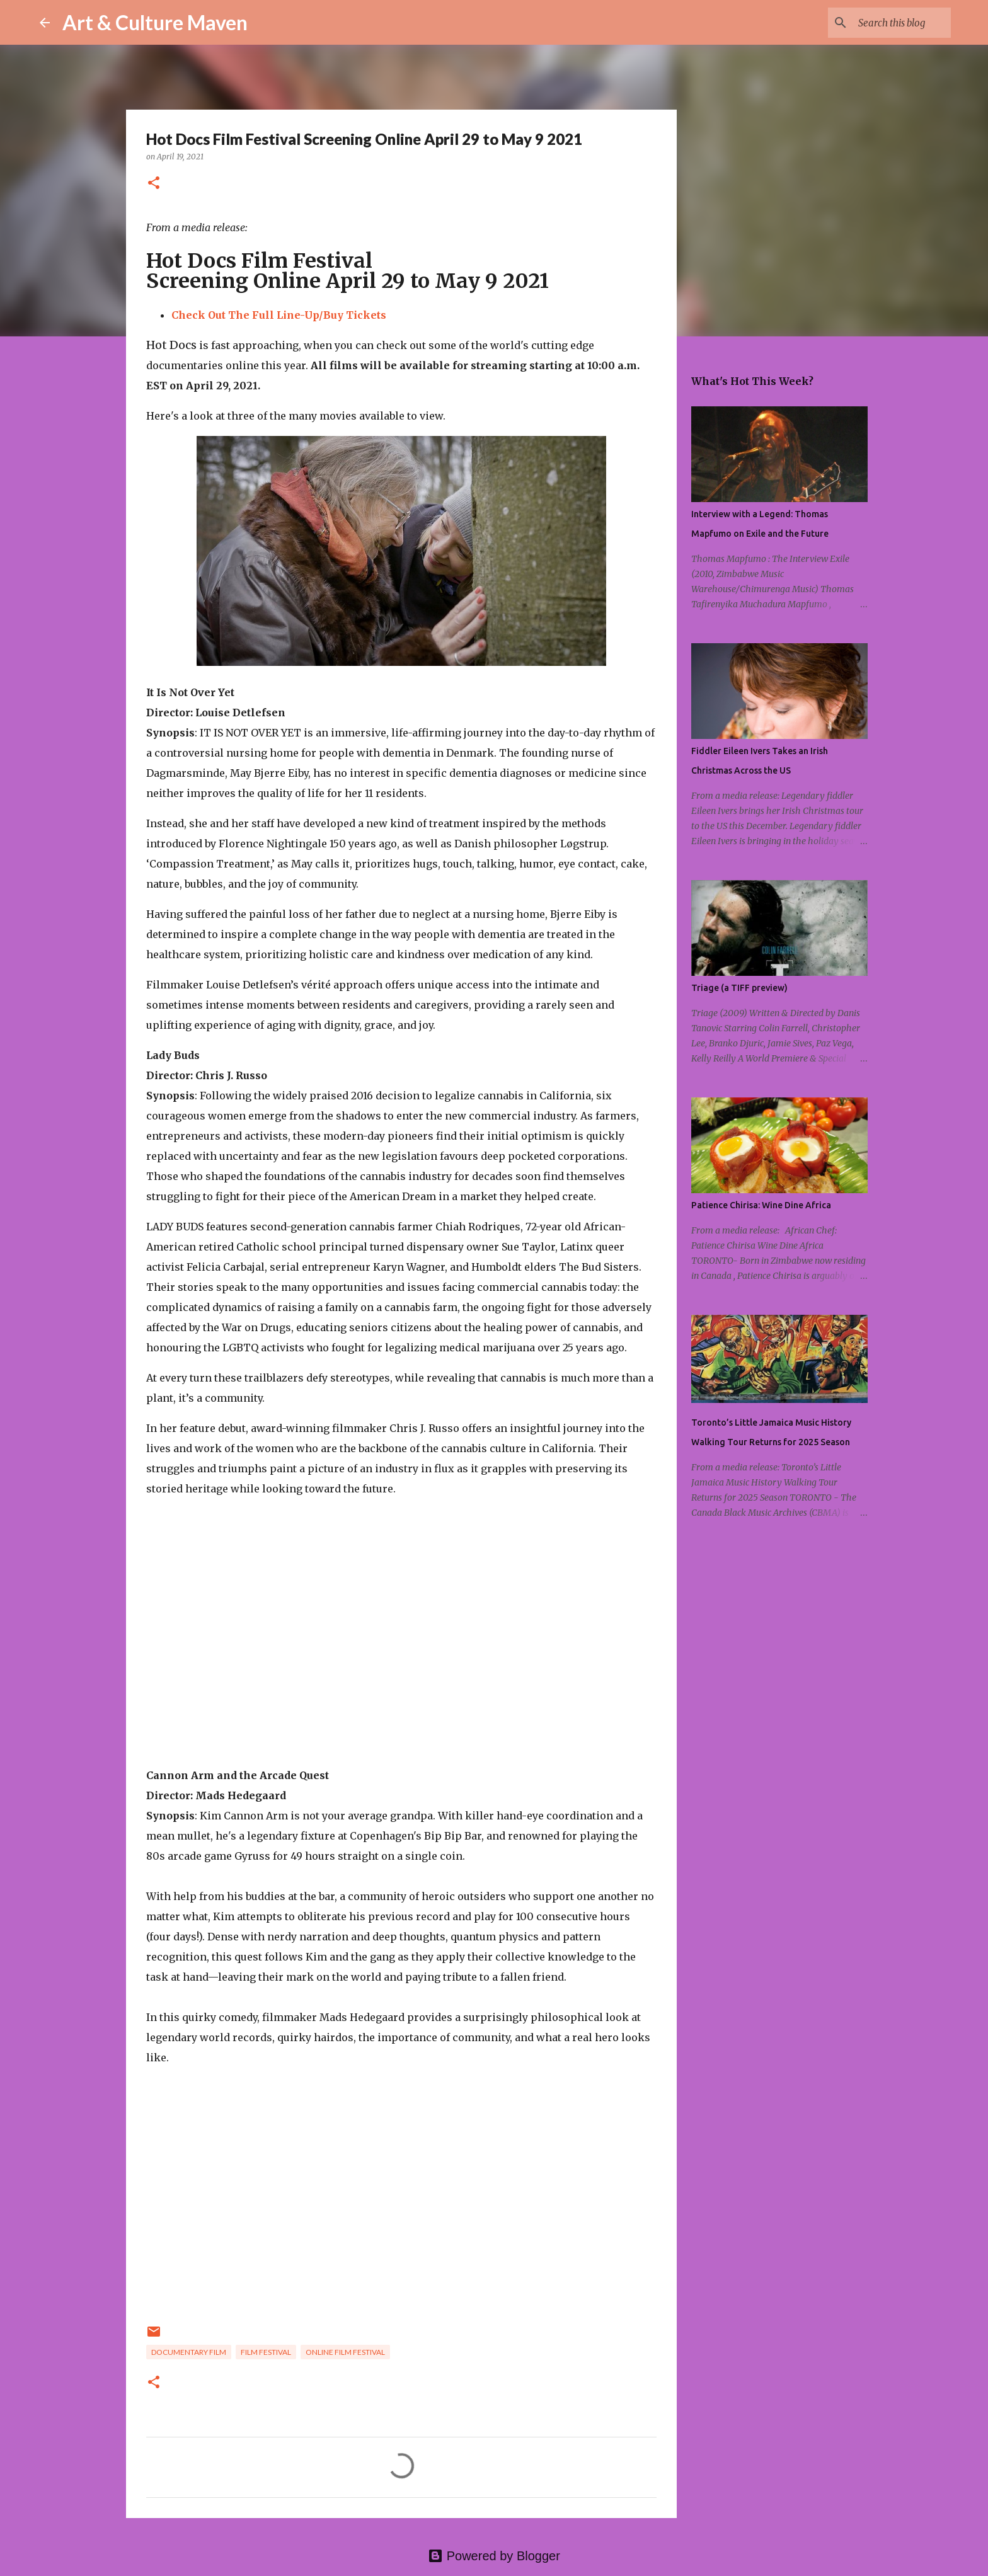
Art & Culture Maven (155, 22)
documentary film (188, 2352)
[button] (153, 183)
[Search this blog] (885, 23)
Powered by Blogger (494, 2556)
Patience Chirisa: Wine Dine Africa (761, 1205)
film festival (266, 2352)
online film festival (345, 2352)
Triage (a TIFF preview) (739, 988)
